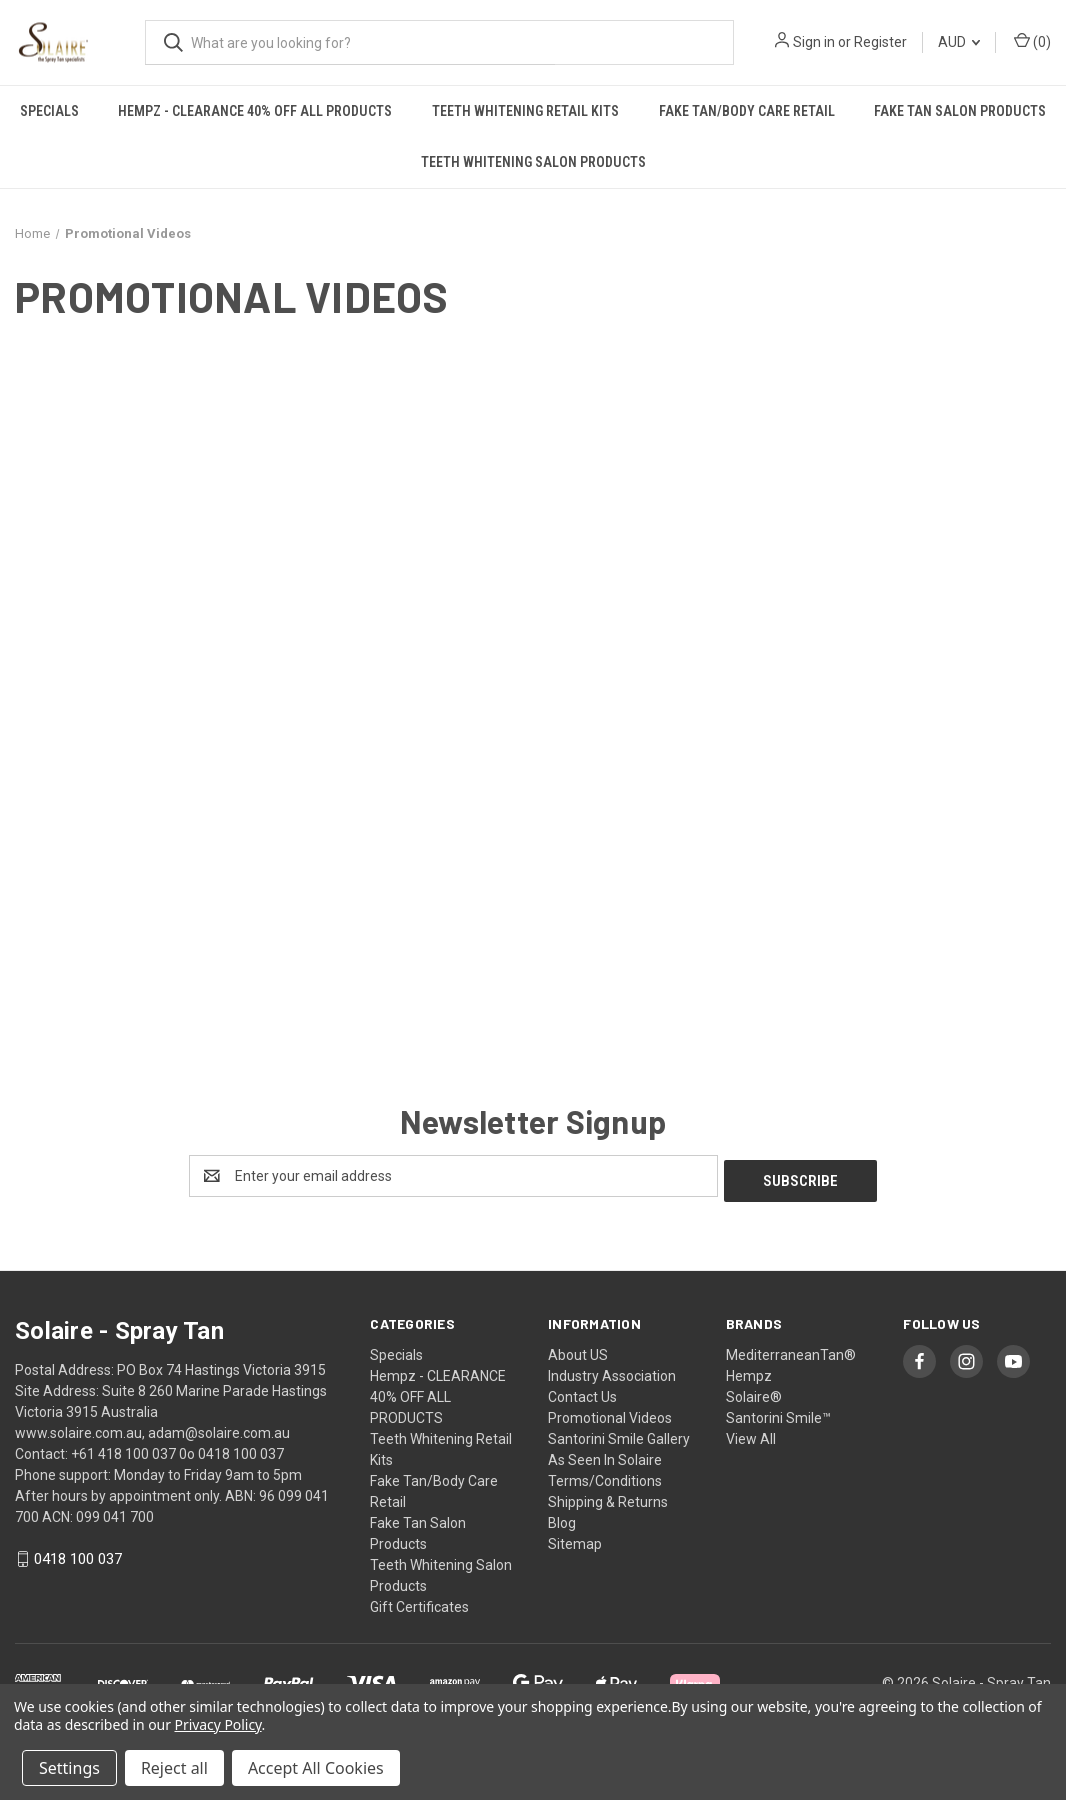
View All (751, 1434)
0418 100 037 (78, 1555)
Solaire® (754, 1392)
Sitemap (575, 1539)
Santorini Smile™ (778, 1413)
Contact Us (582, 1392)
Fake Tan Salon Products (960, 111)
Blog (562, 1518)
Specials (49, 111)
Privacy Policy (218, 1724)
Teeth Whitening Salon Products (533, 162)
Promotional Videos (610, 1413)
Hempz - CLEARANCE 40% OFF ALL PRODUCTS (255, 111)
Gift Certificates (419, 1602)
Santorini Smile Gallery (619, 1434)
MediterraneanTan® (791, 1350)
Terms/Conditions (605, 1476)
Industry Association (612, 1371)
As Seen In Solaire (605, 1455)
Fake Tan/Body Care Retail (747, 111)
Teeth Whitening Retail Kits (525, 111)
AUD (959, 42)
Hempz (749, 1371)
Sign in (814, 42)
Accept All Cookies (316, 1768)
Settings (69, 1768)
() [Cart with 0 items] (1032, 41)
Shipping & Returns (608, 1497)
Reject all (174, 1768)
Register (880, 42)
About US (578, 1350)
